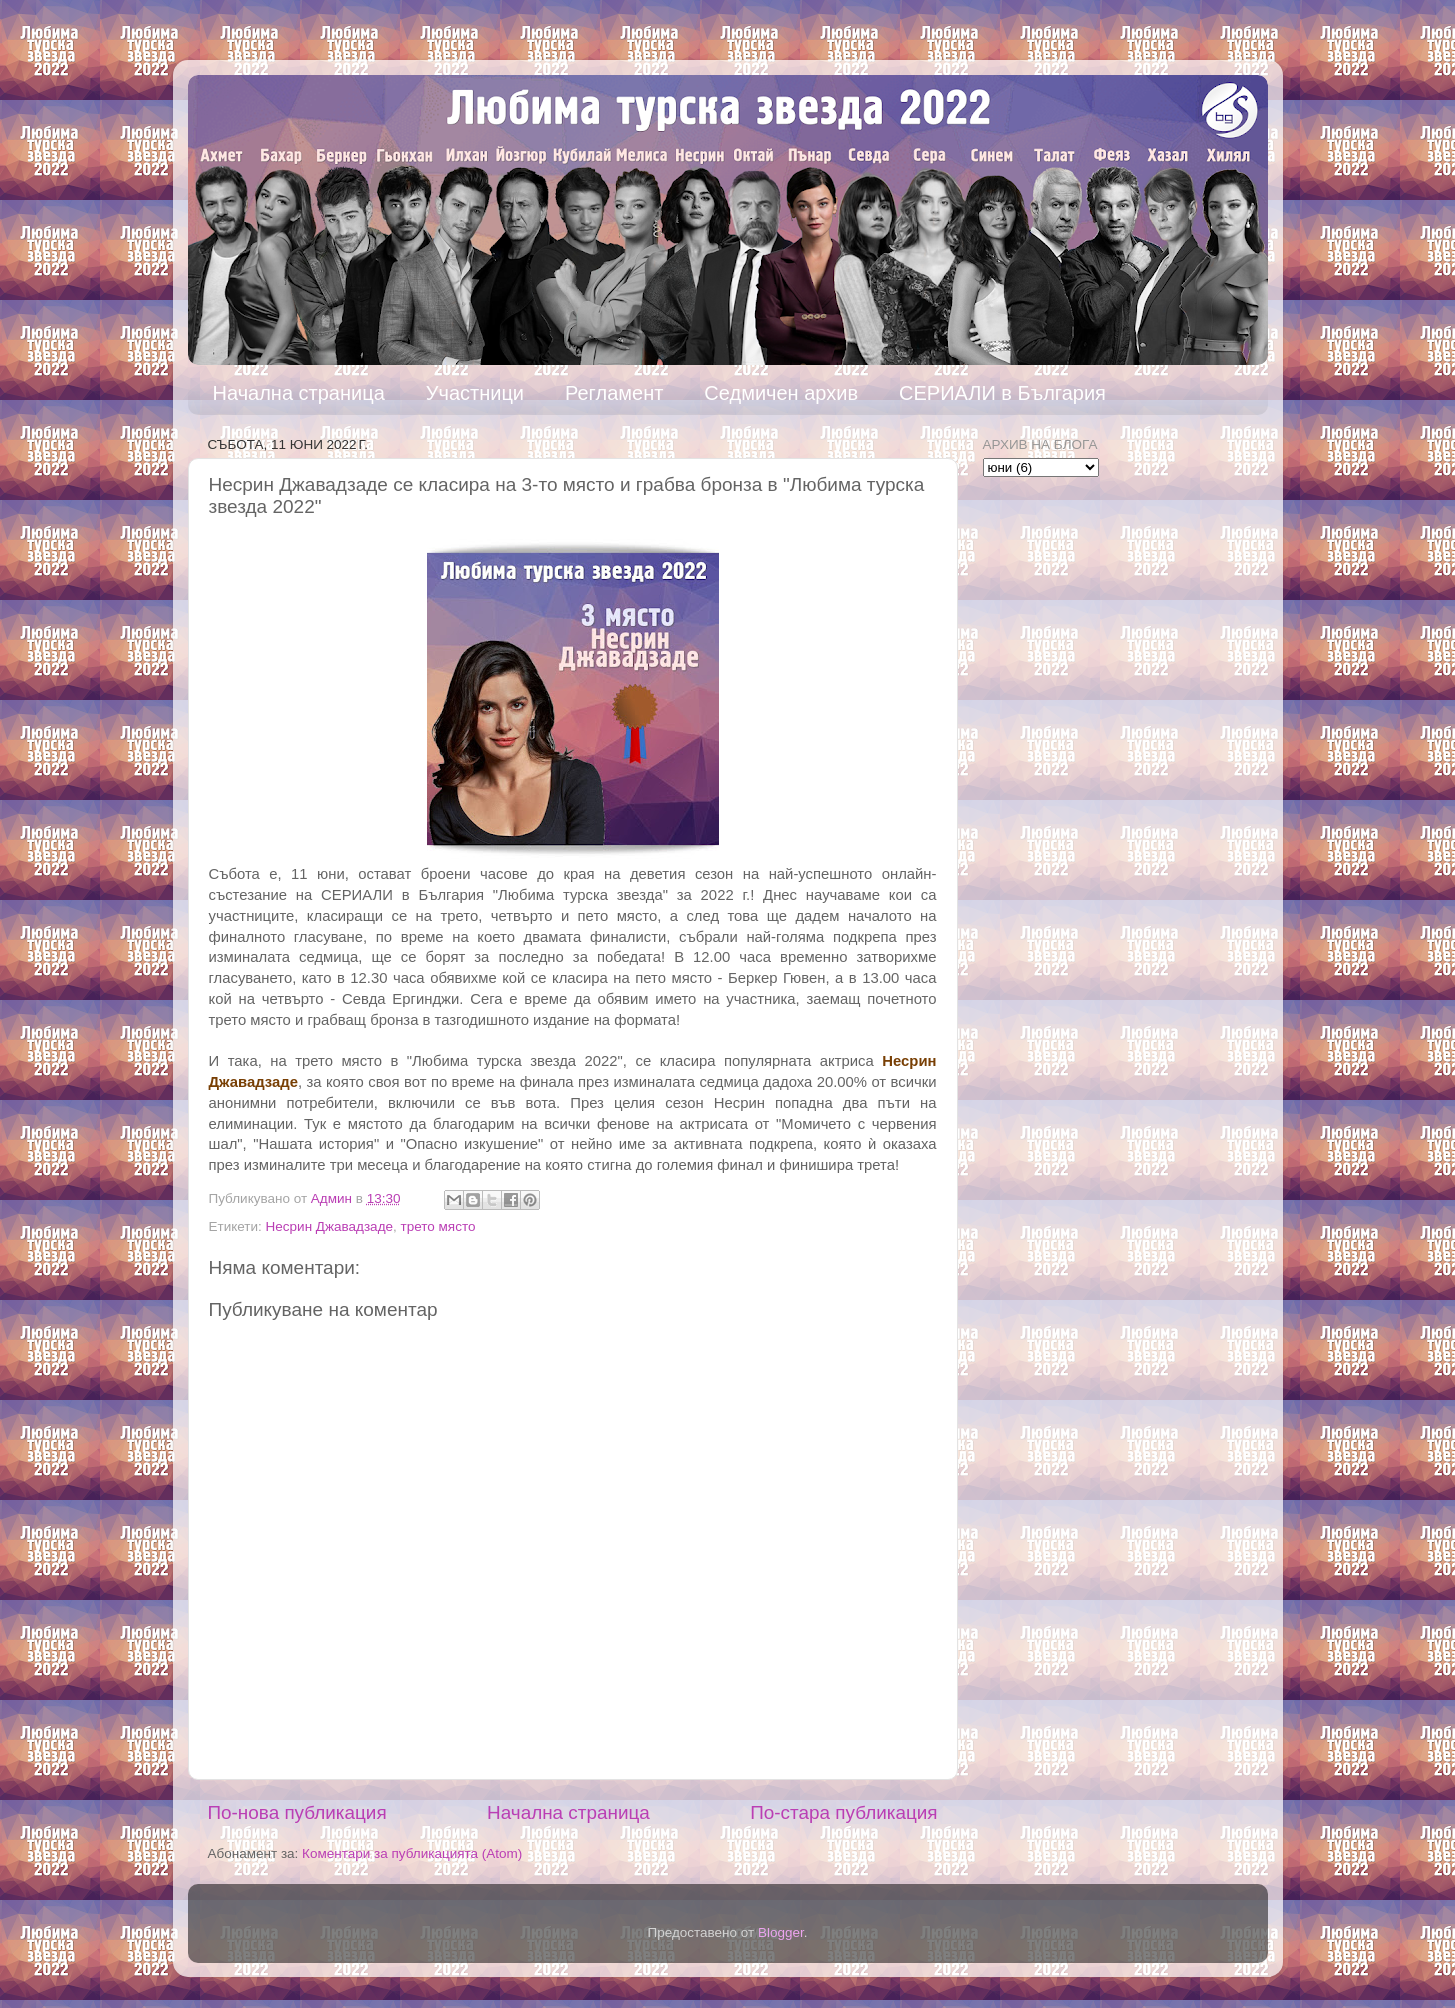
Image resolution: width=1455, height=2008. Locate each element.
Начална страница (299, 393)
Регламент (614, 393)
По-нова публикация (297, 1812)
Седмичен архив (781, 393)
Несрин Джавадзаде (329, 1226)
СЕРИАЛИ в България (1002, 393)
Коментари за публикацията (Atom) (412, 1853)
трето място (438, 1226)
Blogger (781, 1932)
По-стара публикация (843, 1812)
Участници (475, 393)
